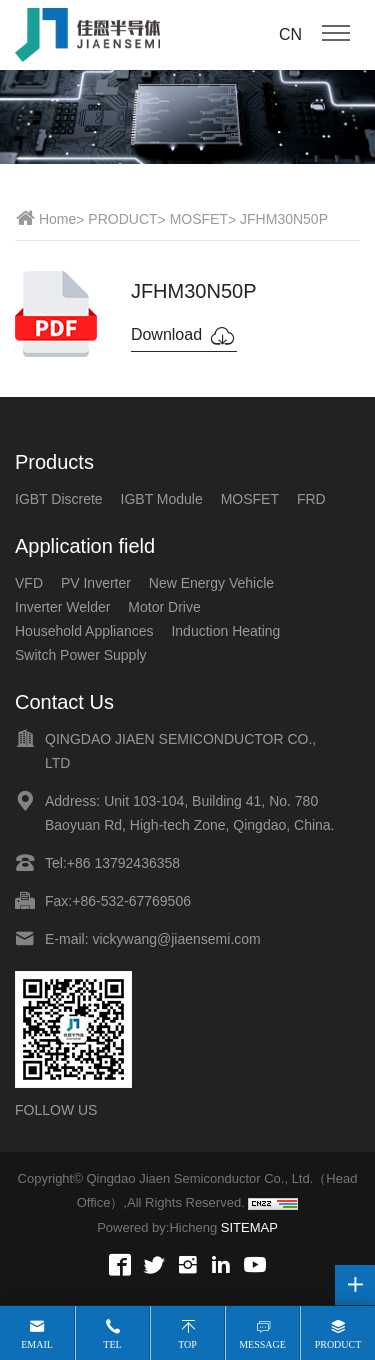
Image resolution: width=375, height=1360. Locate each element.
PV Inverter (96, 583)
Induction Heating (225, 631)
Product (338, 1344)
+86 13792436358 (123, 863)
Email (37, 1344)
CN (290, 34)
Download (184, 336)
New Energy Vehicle (211, 583)
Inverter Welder (62, 607)
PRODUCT (122, 219)
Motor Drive (164, 607)
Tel (112, 1344)
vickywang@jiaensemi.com (176, 939)
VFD (29, 583)
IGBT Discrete (59, 499)
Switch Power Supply (81, 655)
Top (187, 1344)
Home (57, 219)
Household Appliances (84, 631)
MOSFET (199, 219)
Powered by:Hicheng (157, 1227)
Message (262, 1344)
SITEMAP (249, 1227)
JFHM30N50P (284, 219)
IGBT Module (162, 499)
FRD (311, 499)
